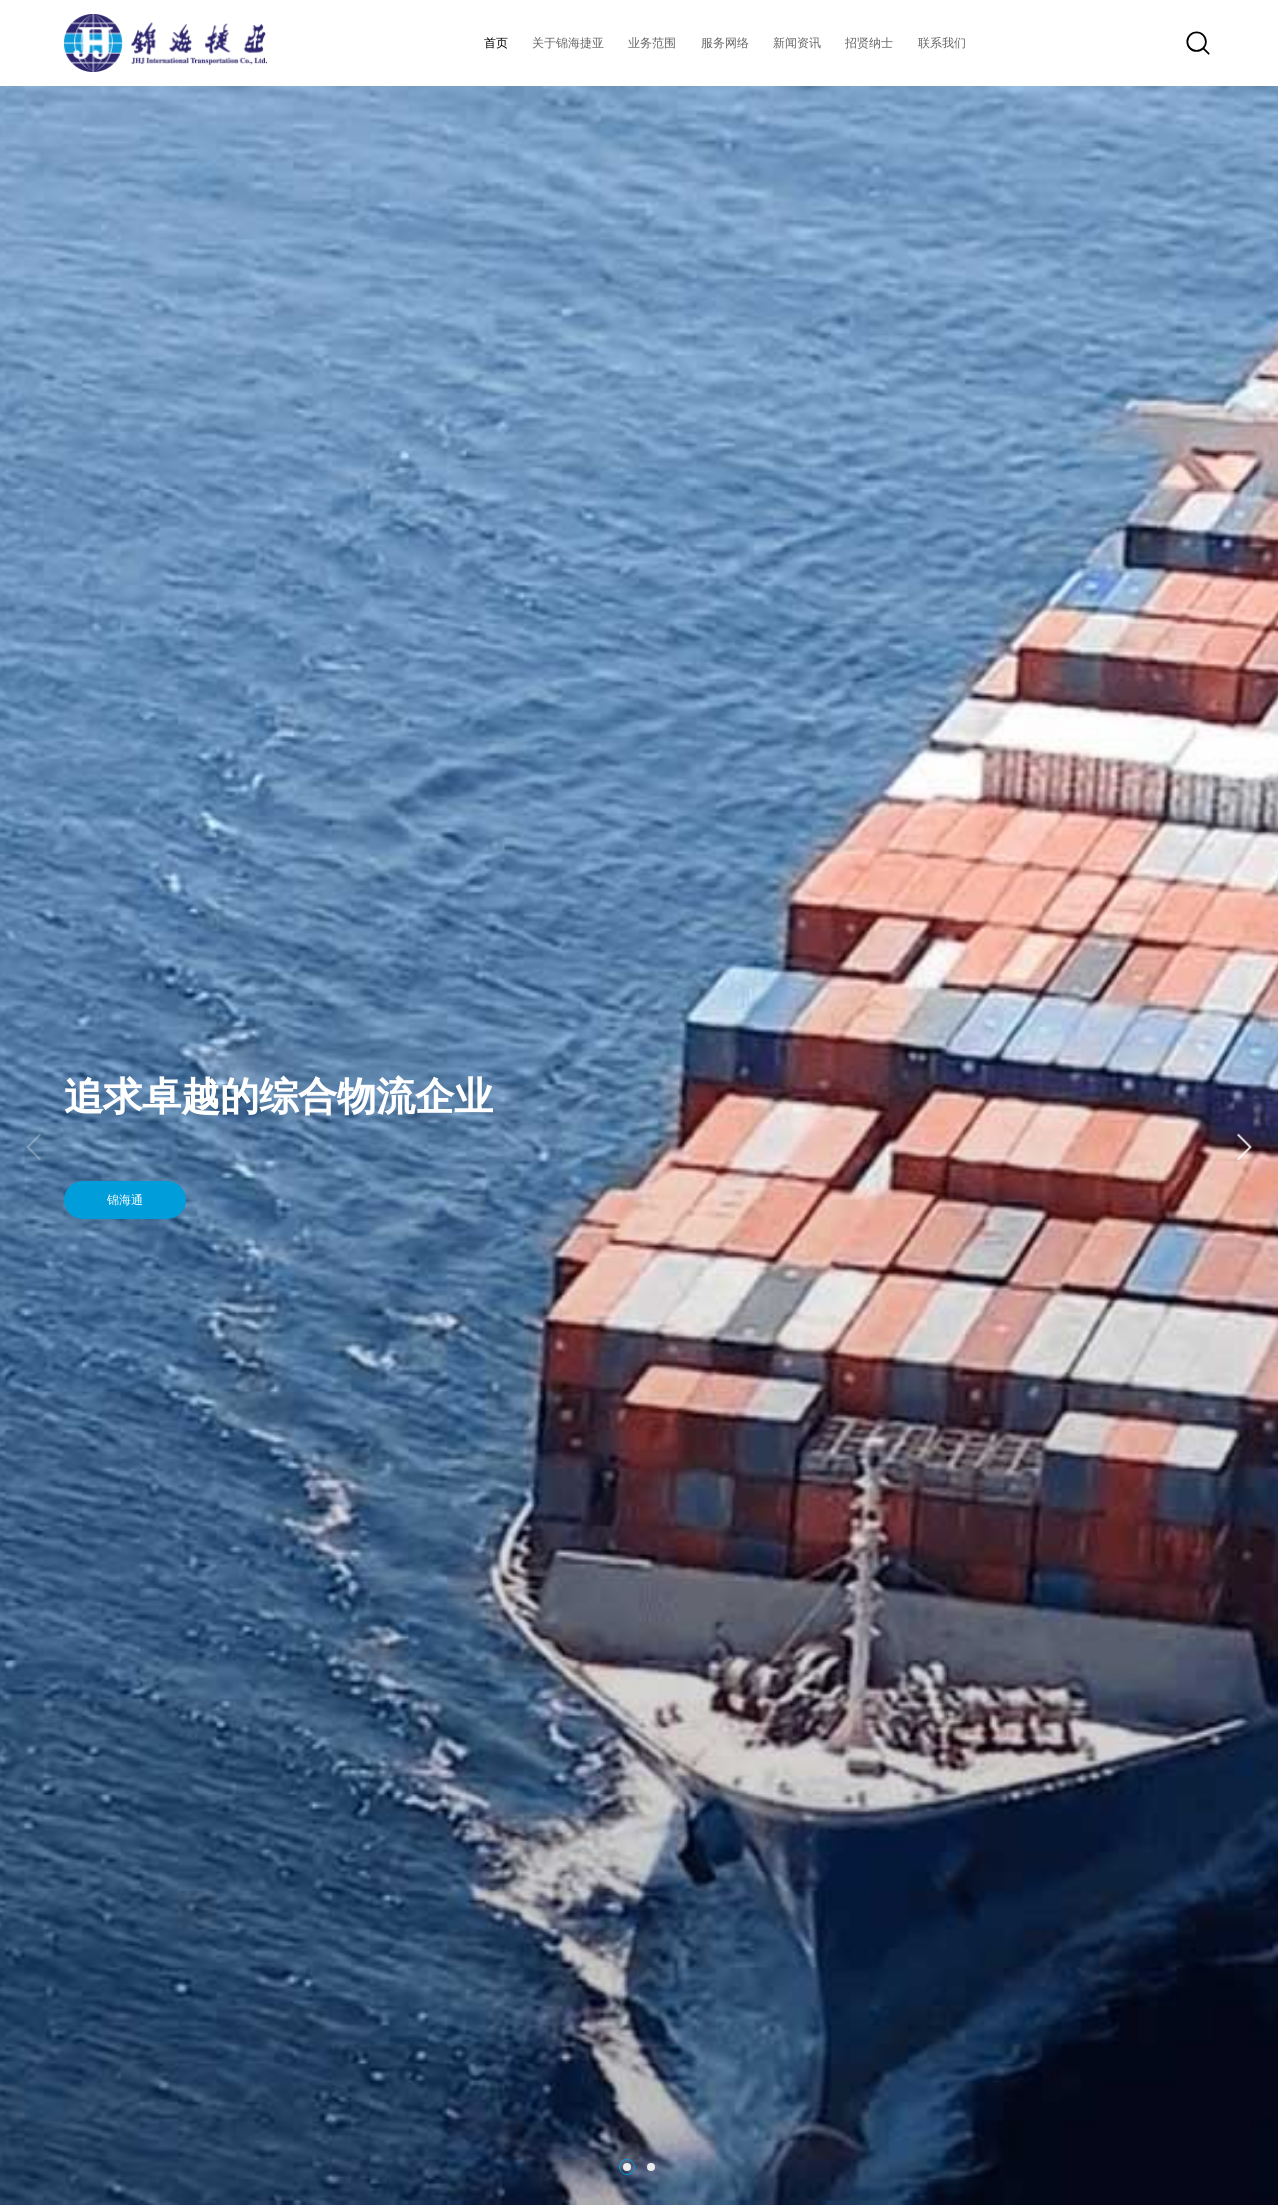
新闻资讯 (797, 43)
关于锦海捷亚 (568, 43)
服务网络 (725, 43)
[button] (1243, 1147)
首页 (496, 43)
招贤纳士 (869, 43)
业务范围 (652, 43)
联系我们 (942, 43)
